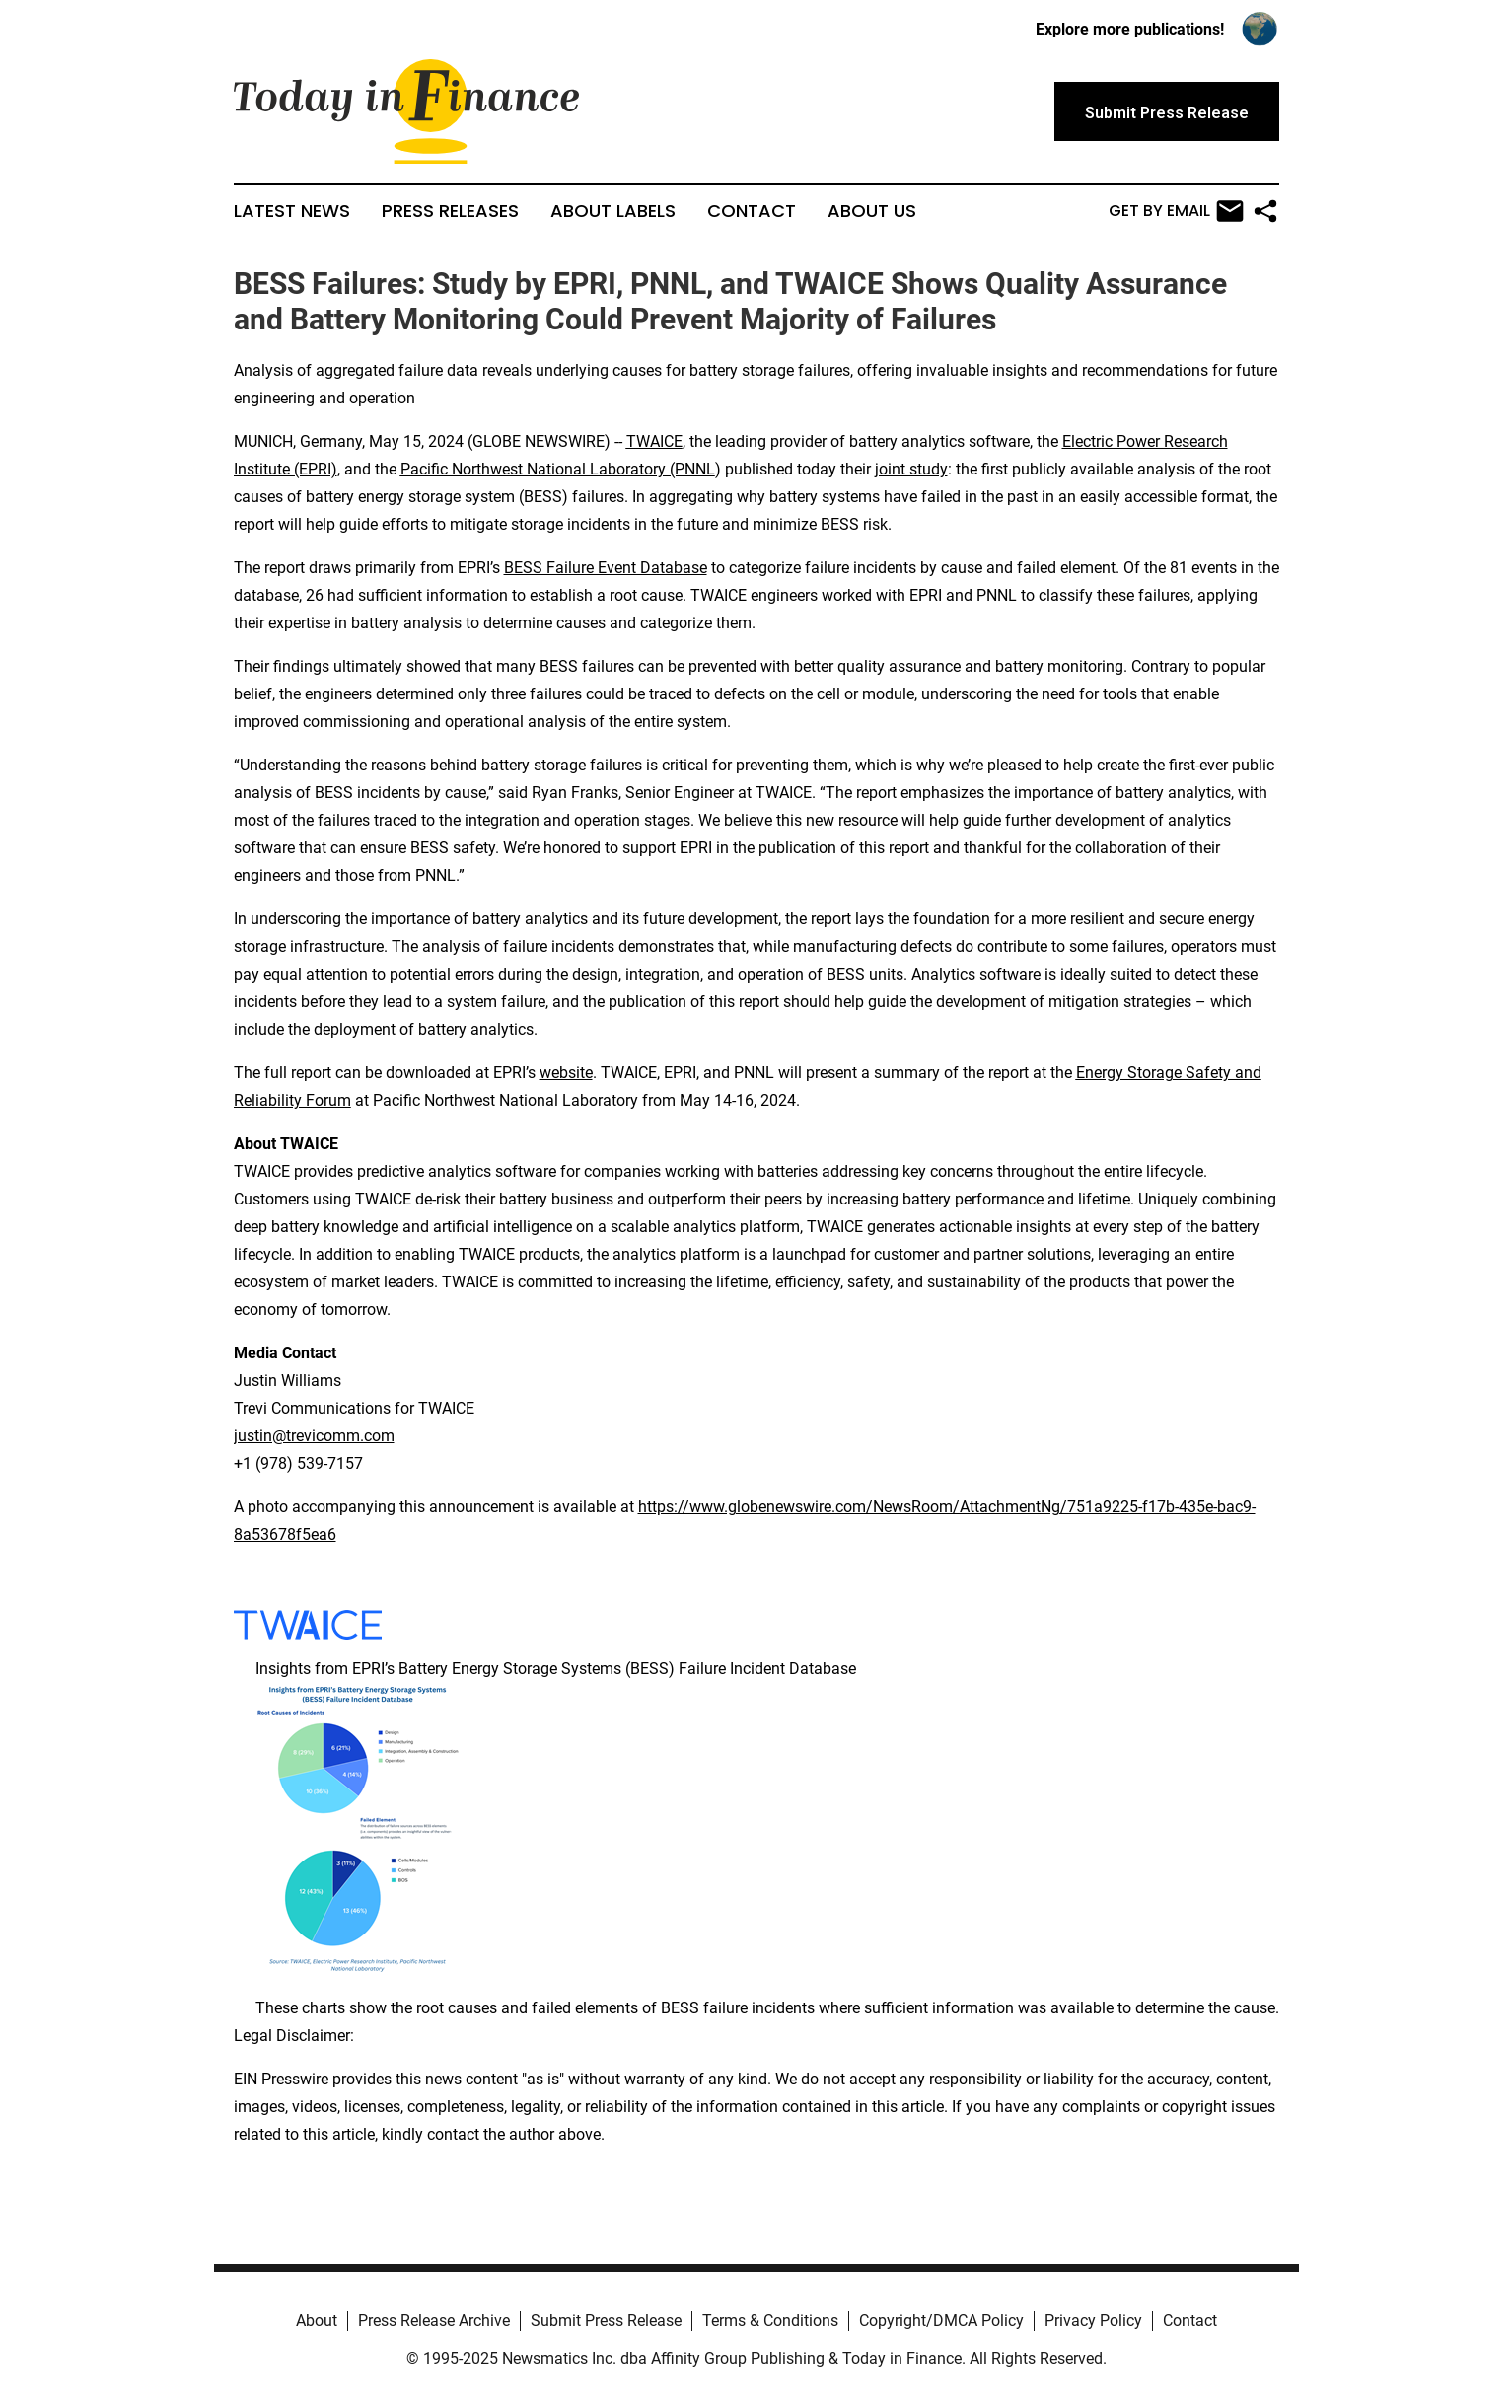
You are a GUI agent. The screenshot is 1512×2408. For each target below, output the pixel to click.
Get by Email (1176, 211)
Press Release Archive (434, 2320)
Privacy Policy (1093, 2320)
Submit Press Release (606, 2320)
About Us (872, 211)
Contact (751, 211)
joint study (911, 469)
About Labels (613, 211)
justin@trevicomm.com (314, 1435)
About (316, 2320)
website (566, 1072)
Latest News (292, 211)
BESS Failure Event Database (605, 567)
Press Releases (450, 211)
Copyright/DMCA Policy (941, 2320)
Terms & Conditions (770, 2320)
